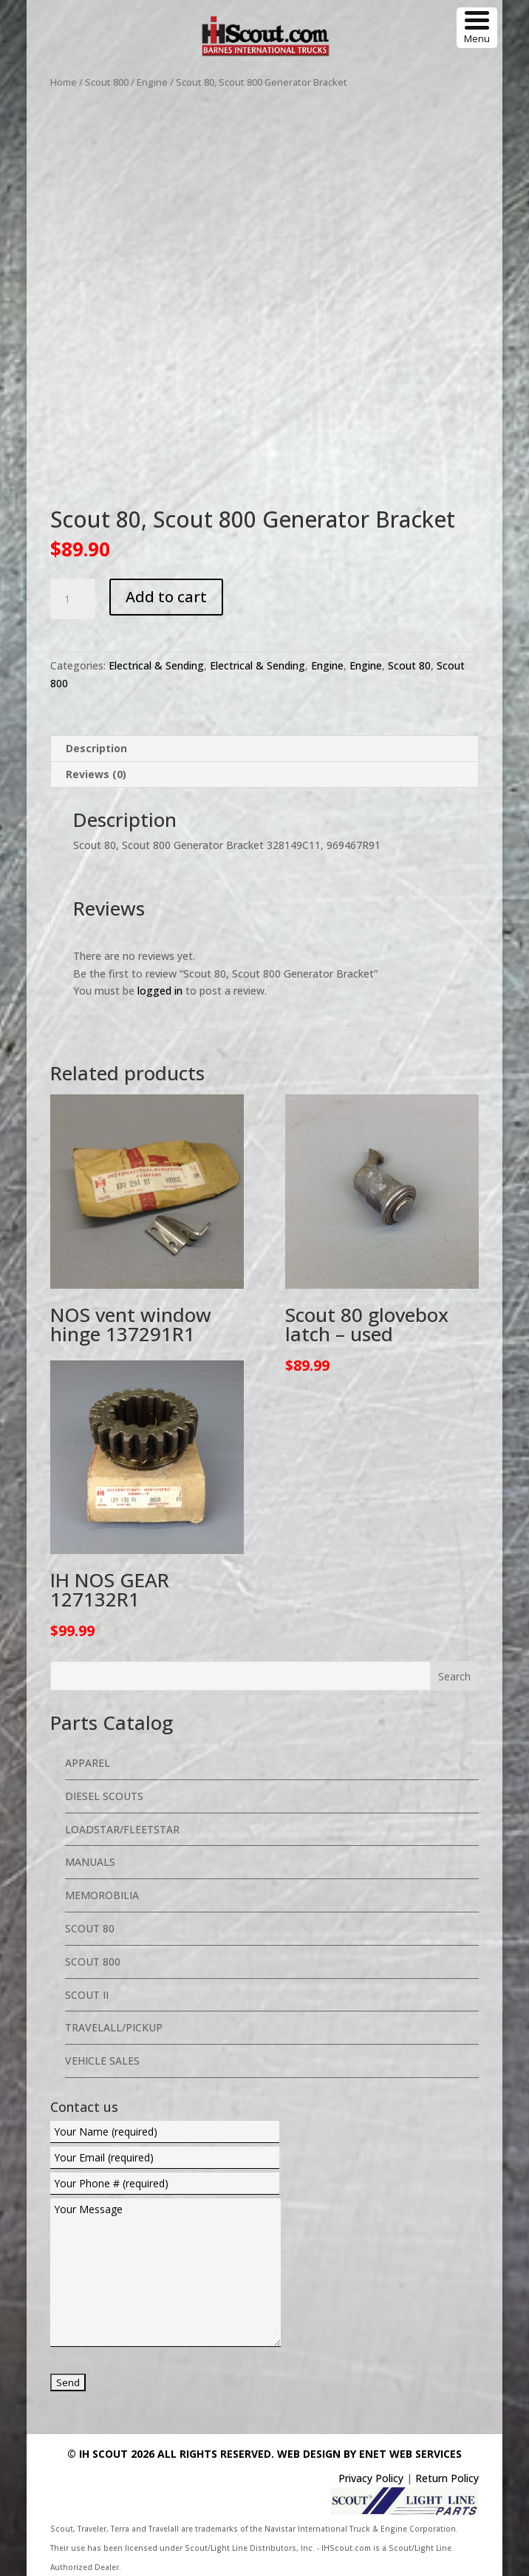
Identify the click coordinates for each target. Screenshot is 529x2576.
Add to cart (166, 597)
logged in (159, 991)
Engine (152, 82)
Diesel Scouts (104, 1796)
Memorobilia (102, 1895)
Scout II (87, 1995)
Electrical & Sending (156, 665)
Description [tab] (96, 748)
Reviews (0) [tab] (96, 774)
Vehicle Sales (102, 2061)
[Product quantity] (72, 599)
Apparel (87, 1763)
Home (63, 82)
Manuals (90, 1862)
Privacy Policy (370, 2478)
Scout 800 (107, 82)
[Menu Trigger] (477, 27)
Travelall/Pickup (114, 2027)
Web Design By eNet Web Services (369, 2454)
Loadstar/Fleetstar (122, 1829)
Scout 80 (409, 665)
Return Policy (447, 2478)
